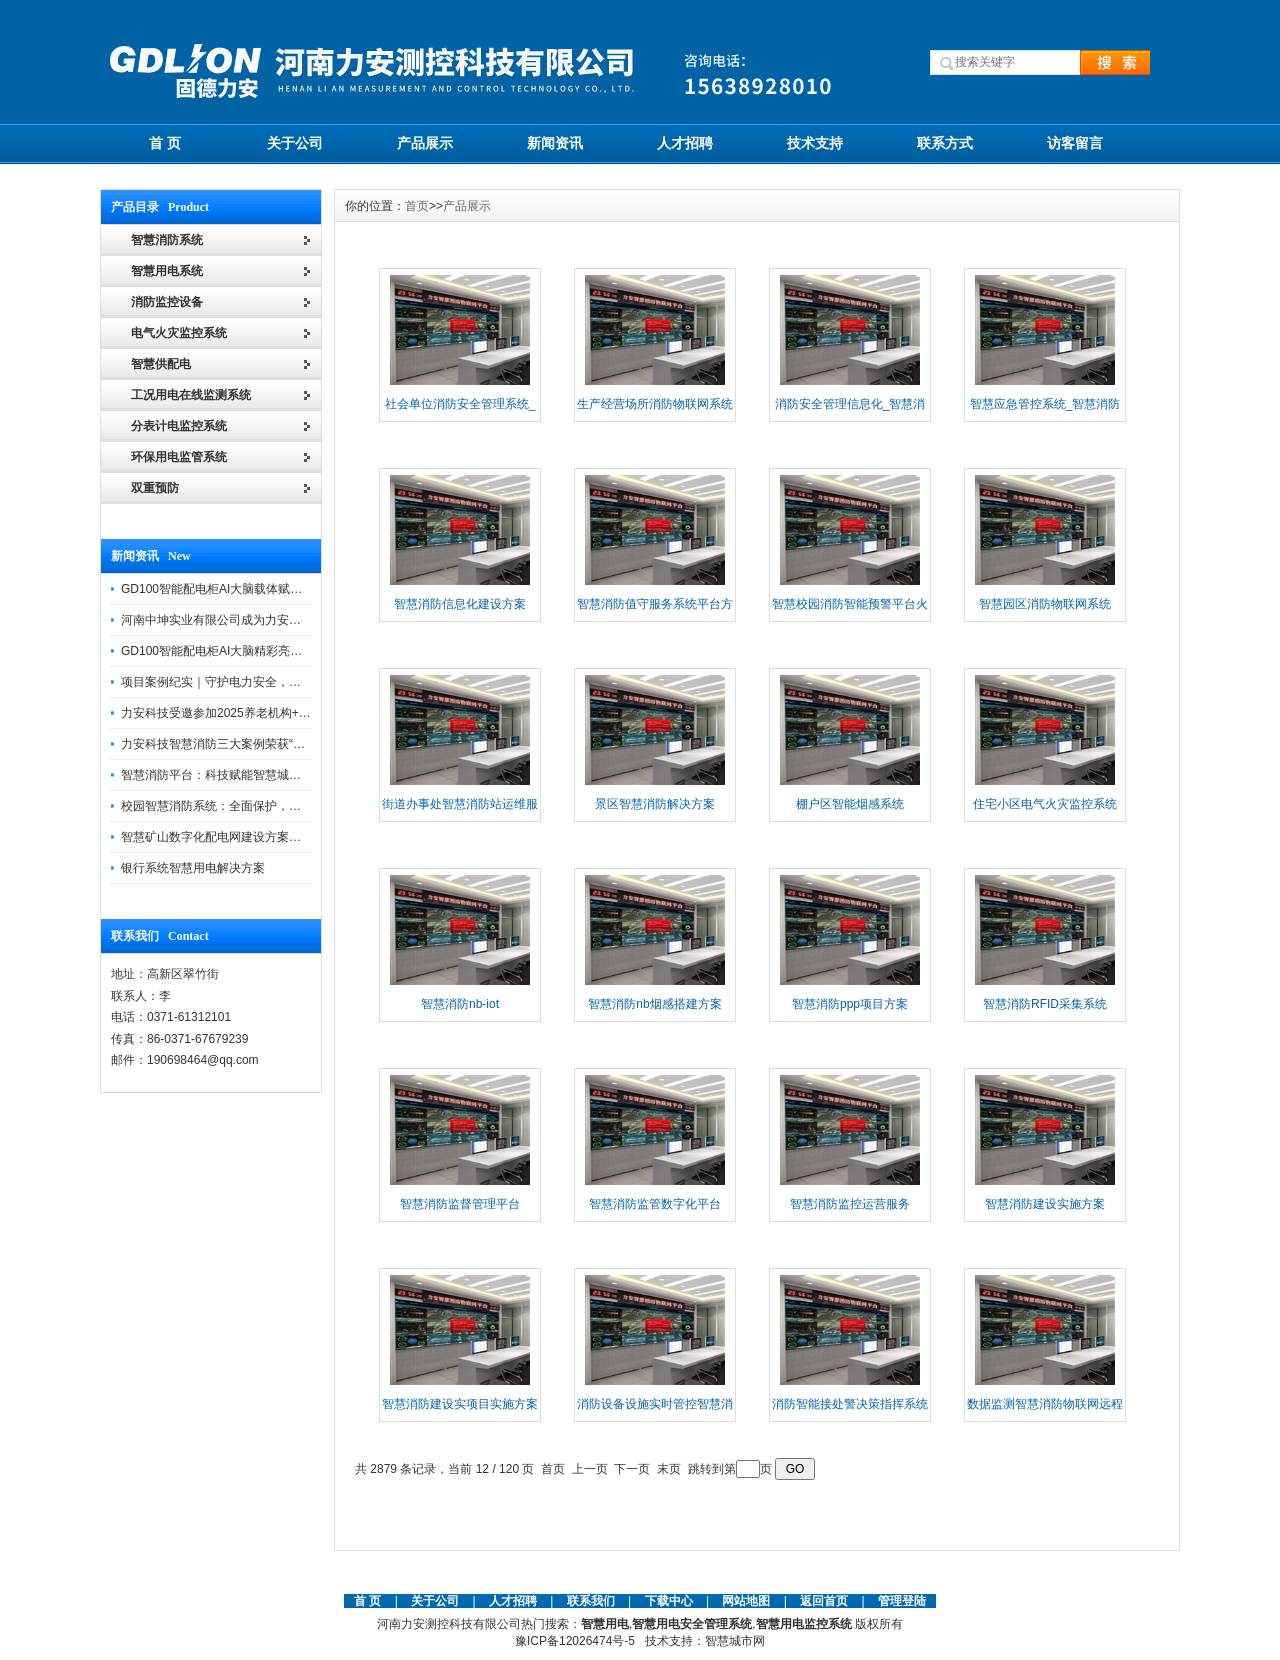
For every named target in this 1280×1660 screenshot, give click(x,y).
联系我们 (591, 1601)
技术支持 (815, 143)
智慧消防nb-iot (460, 1004)
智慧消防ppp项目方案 (850, 1004)
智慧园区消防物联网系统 (1045, 604)
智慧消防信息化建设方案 (460, 604)
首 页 (165, 143)
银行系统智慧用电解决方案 (193, 868)
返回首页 (825, 1601)
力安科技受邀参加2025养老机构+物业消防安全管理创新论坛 (282, 713)
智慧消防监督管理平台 (460, 1204)
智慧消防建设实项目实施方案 (460, 1404)
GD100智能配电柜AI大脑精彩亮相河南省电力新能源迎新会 (277, 651)
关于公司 (295, 143)
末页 (669, 1469)
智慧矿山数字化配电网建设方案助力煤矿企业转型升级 (265, 837)
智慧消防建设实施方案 (1045, 1204)
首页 (417, 206)
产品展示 (425, 143)
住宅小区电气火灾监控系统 (1045, 804)
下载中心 (669, 1601)
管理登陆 (902, 1601)
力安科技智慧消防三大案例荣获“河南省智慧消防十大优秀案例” (287, 744)
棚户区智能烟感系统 (850, 804)
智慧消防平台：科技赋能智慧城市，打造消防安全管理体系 (277, 775)
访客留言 (1075, 143)
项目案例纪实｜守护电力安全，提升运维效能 (241, 682)
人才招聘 (685, 143)
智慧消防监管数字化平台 (655, 1204)
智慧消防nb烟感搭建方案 (654, 1004)
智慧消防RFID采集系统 (1045, 1004)
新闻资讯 (555, 143)
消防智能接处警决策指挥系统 (850, 1404)
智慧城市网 (735, 1641)
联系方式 (945, 143)
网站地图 (746, 1601)
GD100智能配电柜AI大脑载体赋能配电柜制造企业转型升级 (277, 589)
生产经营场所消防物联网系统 (655, 404)
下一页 (632, 1469)
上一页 (590, 1469)
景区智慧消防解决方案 (655, 804)
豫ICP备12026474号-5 (575, 1641)
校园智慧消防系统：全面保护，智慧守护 (229, 806)
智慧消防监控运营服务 (850, 1204)
